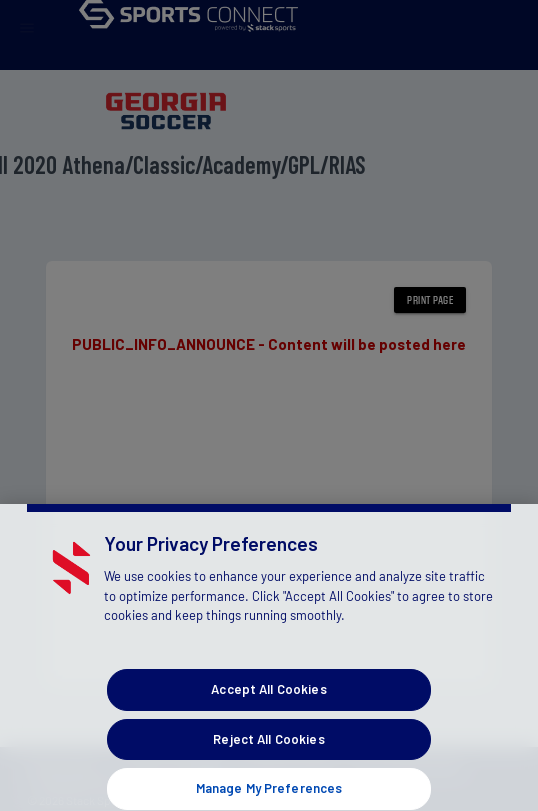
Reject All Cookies (268, 751)
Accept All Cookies (268, 701)
